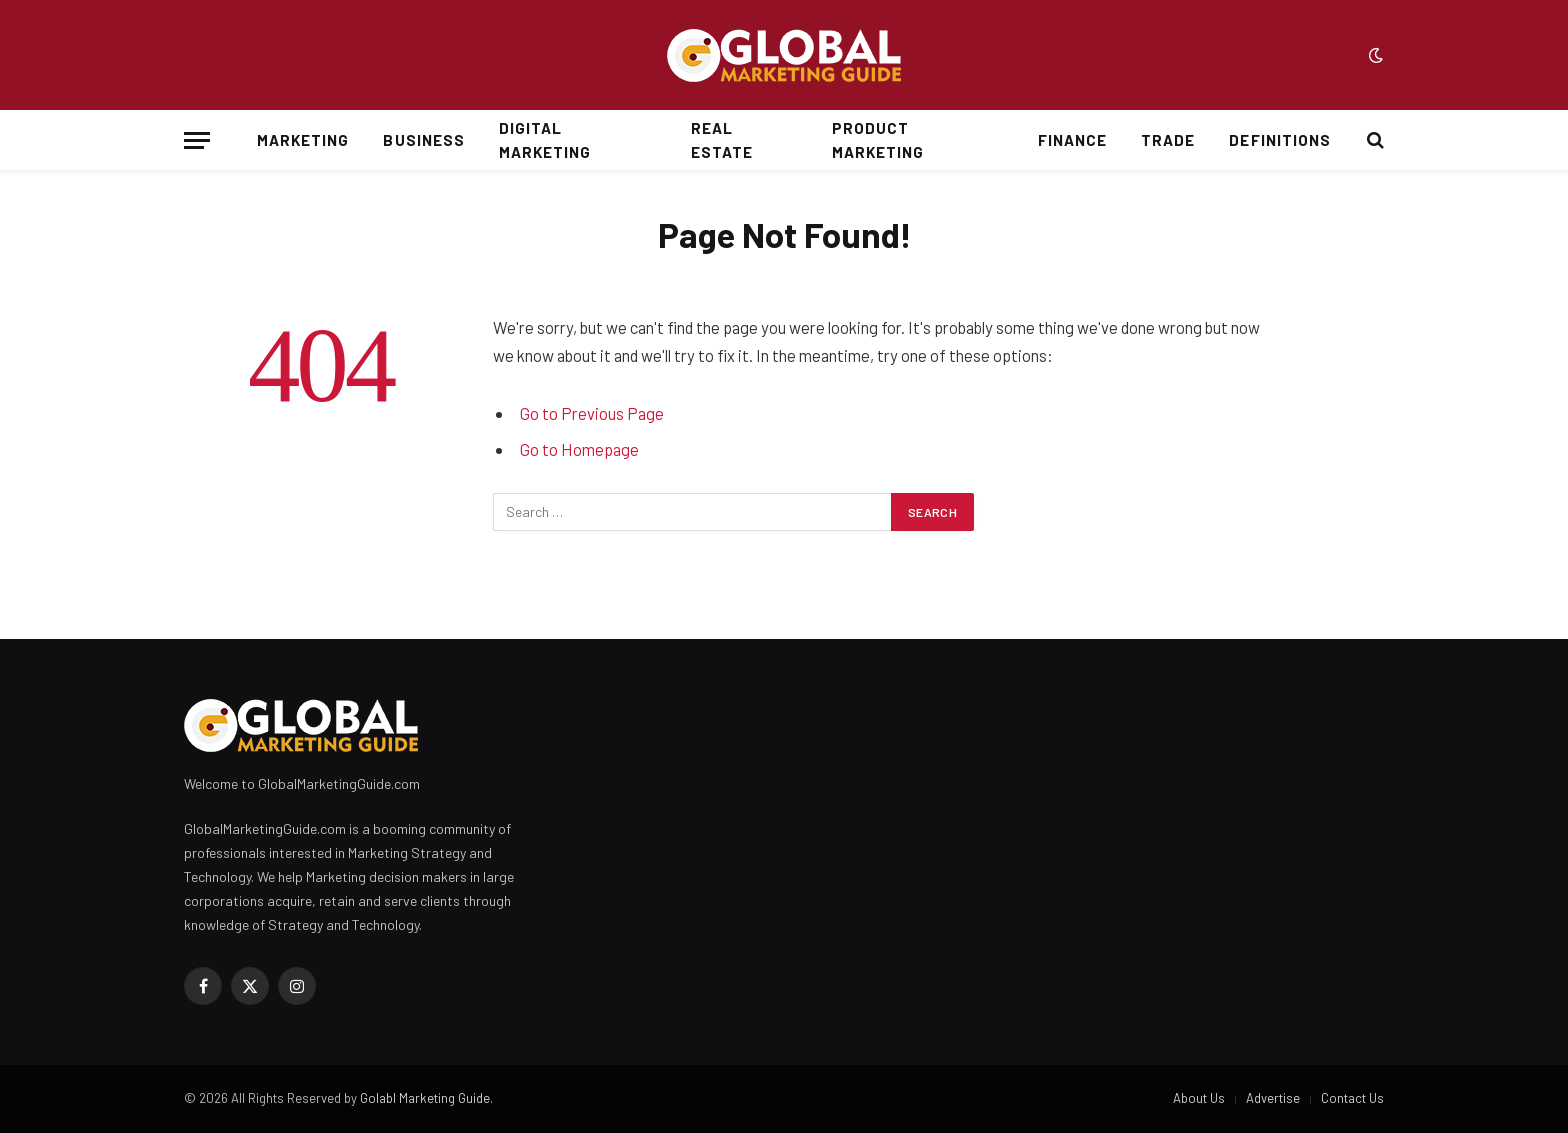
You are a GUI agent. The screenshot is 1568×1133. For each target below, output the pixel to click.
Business (423, 140)
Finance (1072, 140)
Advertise (1273, 1098)
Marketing (303, 140)
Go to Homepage (579, 449)
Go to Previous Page (592, 413)
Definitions (1280, 140)
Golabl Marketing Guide (425, 1098)
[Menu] (197, 140)
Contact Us (1352, 1098)
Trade (1168, 140)
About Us (1199, 1098)
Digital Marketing (545, 140)
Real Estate (722, 140)
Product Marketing (878, 140)
